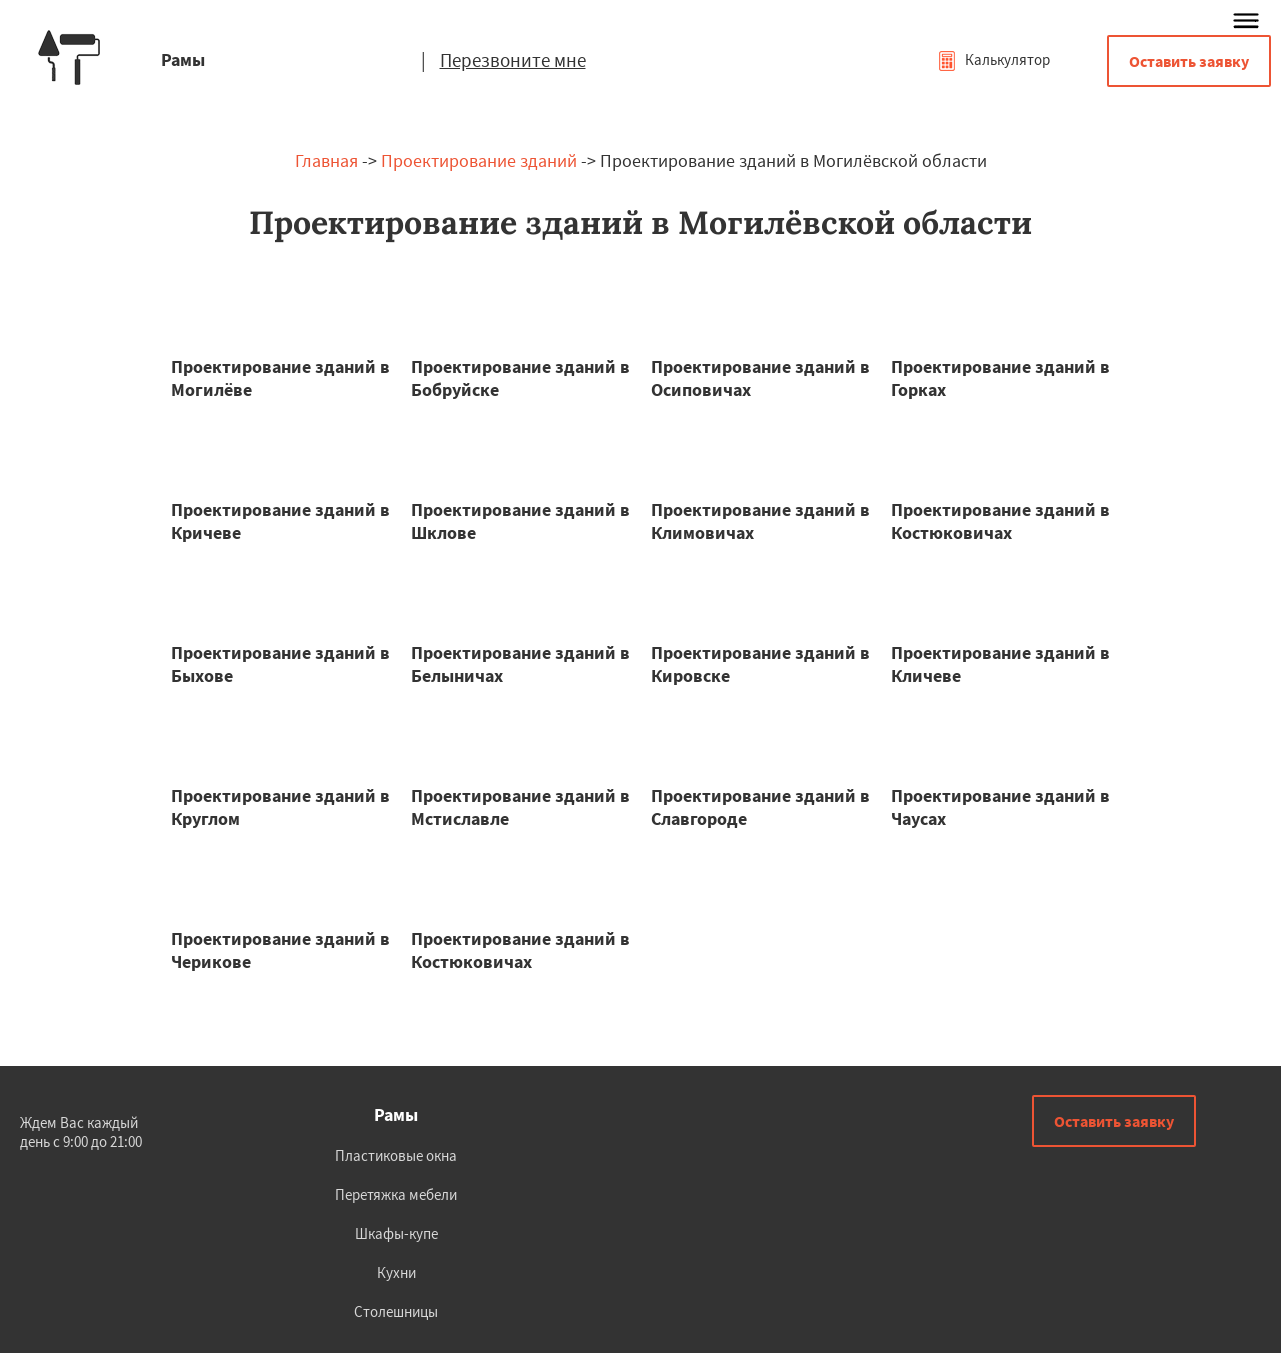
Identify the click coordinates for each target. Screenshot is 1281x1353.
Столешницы (396, 1311)
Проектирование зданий (479, 160)
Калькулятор (993, 59)
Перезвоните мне (513, 60)
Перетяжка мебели (396, 1194)
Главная (326, 160)
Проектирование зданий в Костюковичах (1000, 521)
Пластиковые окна (396, 1155)
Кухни (396, 1272)
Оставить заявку (1189, 61)
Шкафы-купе (396, 1233)
